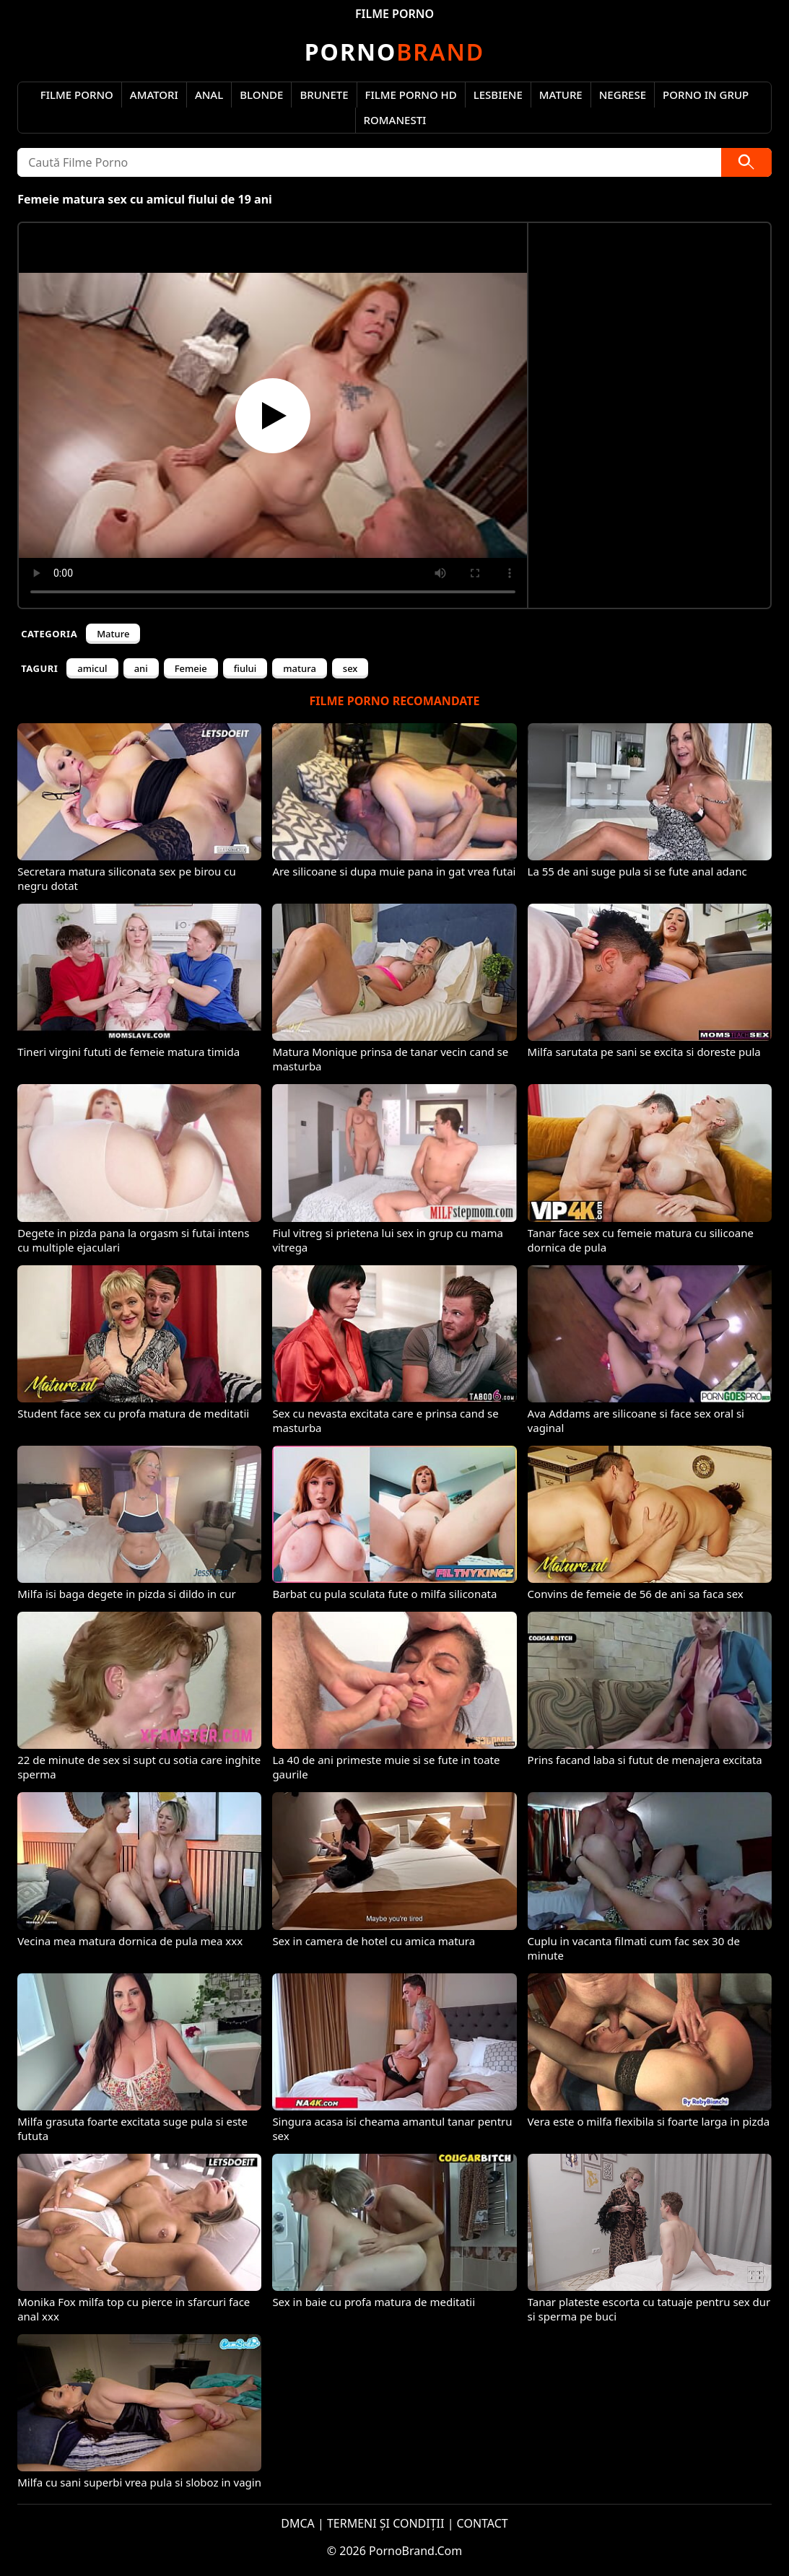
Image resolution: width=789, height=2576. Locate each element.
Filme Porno (76, 94)
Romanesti (395, 120)
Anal (209, 94)
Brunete (324, 94)
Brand (394, 51)
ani (141, 668)
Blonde (261, 94)
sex (350, 668)
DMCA (298, 2523)
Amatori (154, 94)
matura (299, 668)
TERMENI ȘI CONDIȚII (386, 2523)
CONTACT (482, 2523)
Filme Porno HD (411, 94)
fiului (245, 668)
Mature (561, 94)
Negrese (622, 94)
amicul (92, 668)
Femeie (191, 668)
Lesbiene (498, 94)
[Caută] (746, 162)
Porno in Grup (706, 94)
